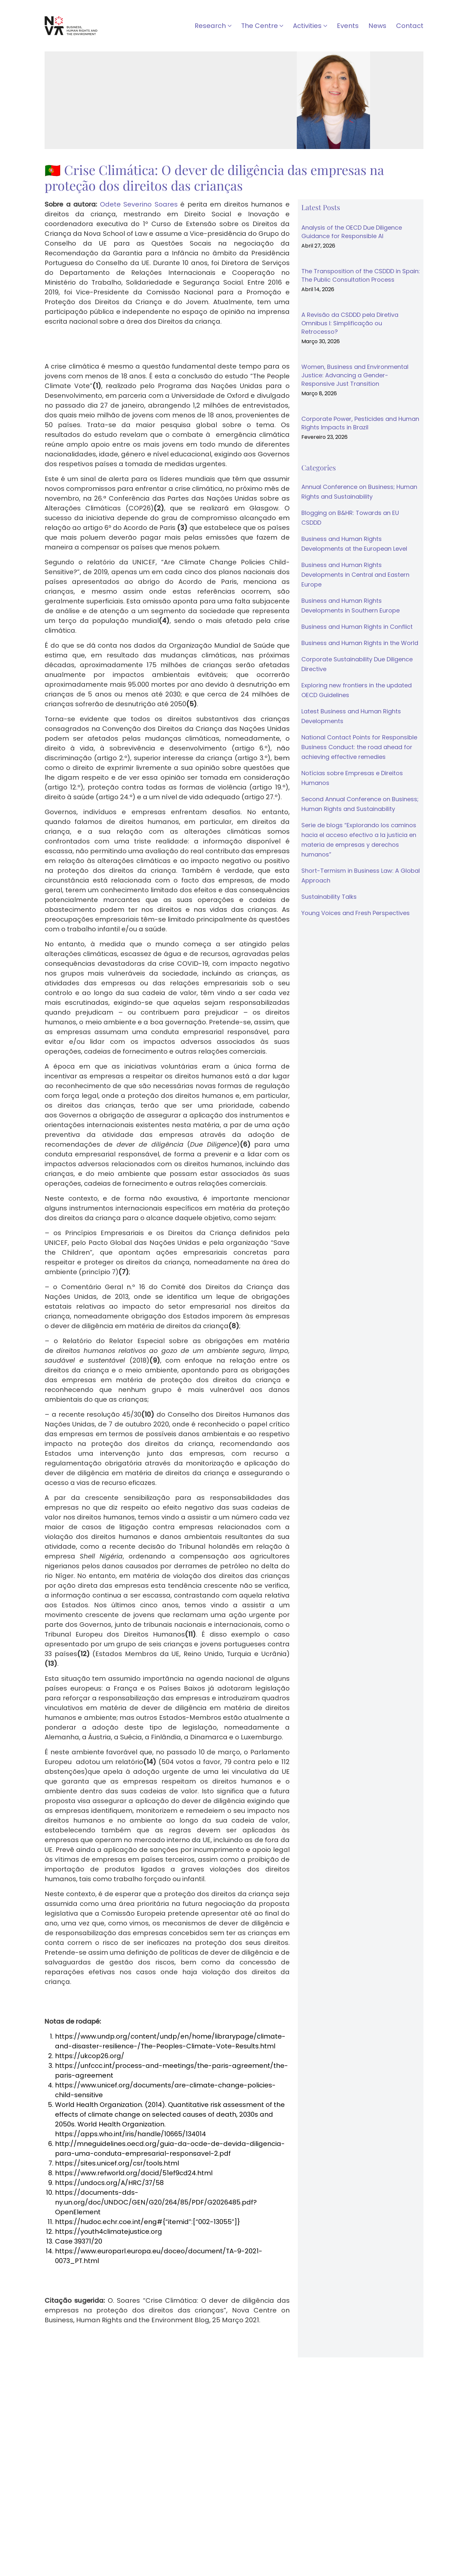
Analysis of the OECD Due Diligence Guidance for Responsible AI (351, 231)
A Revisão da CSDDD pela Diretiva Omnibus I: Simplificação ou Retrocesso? (349, 323)
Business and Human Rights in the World (359, 643)
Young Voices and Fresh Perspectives (355, 913)
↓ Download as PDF (77, 2341)
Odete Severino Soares (139, 204)
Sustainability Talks (329, 897)
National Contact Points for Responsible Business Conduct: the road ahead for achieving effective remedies (359, 747)
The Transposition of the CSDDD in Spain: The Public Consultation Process (360, 275)
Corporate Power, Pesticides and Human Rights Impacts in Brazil (360, 423)
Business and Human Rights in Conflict (357, 627)
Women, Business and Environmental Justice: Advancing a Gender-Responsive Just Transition (354, 375)
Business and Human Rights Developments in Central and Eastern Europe (355, 574)
